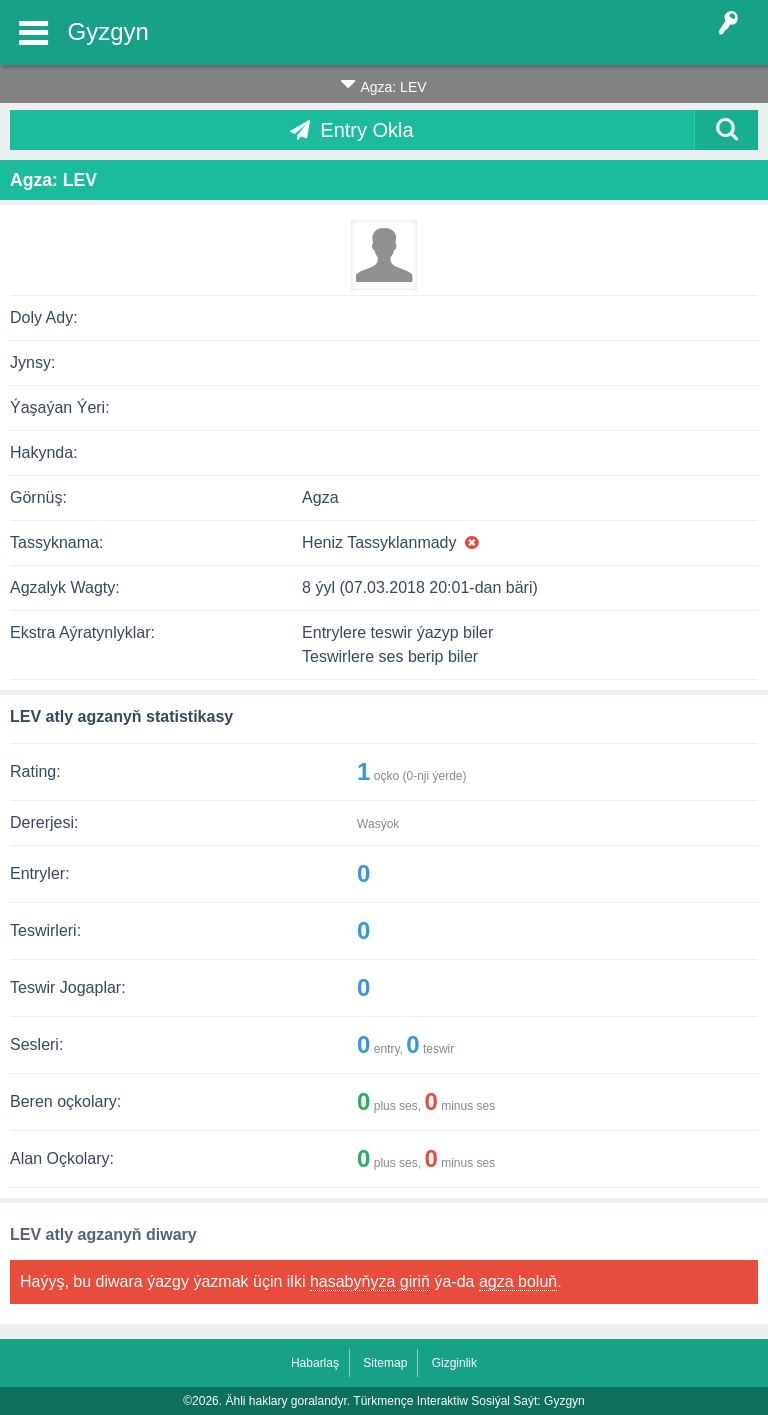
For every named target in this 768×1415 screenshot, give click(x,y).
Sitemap (385, 1363)
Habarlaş (315, 1363)
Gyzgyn (108, 31)
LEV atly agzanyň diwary (103, 1234)
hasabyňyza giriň (370, 1281)
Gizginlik (454, 1363)
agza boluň (518, 1281)
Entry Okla (366, 130)
